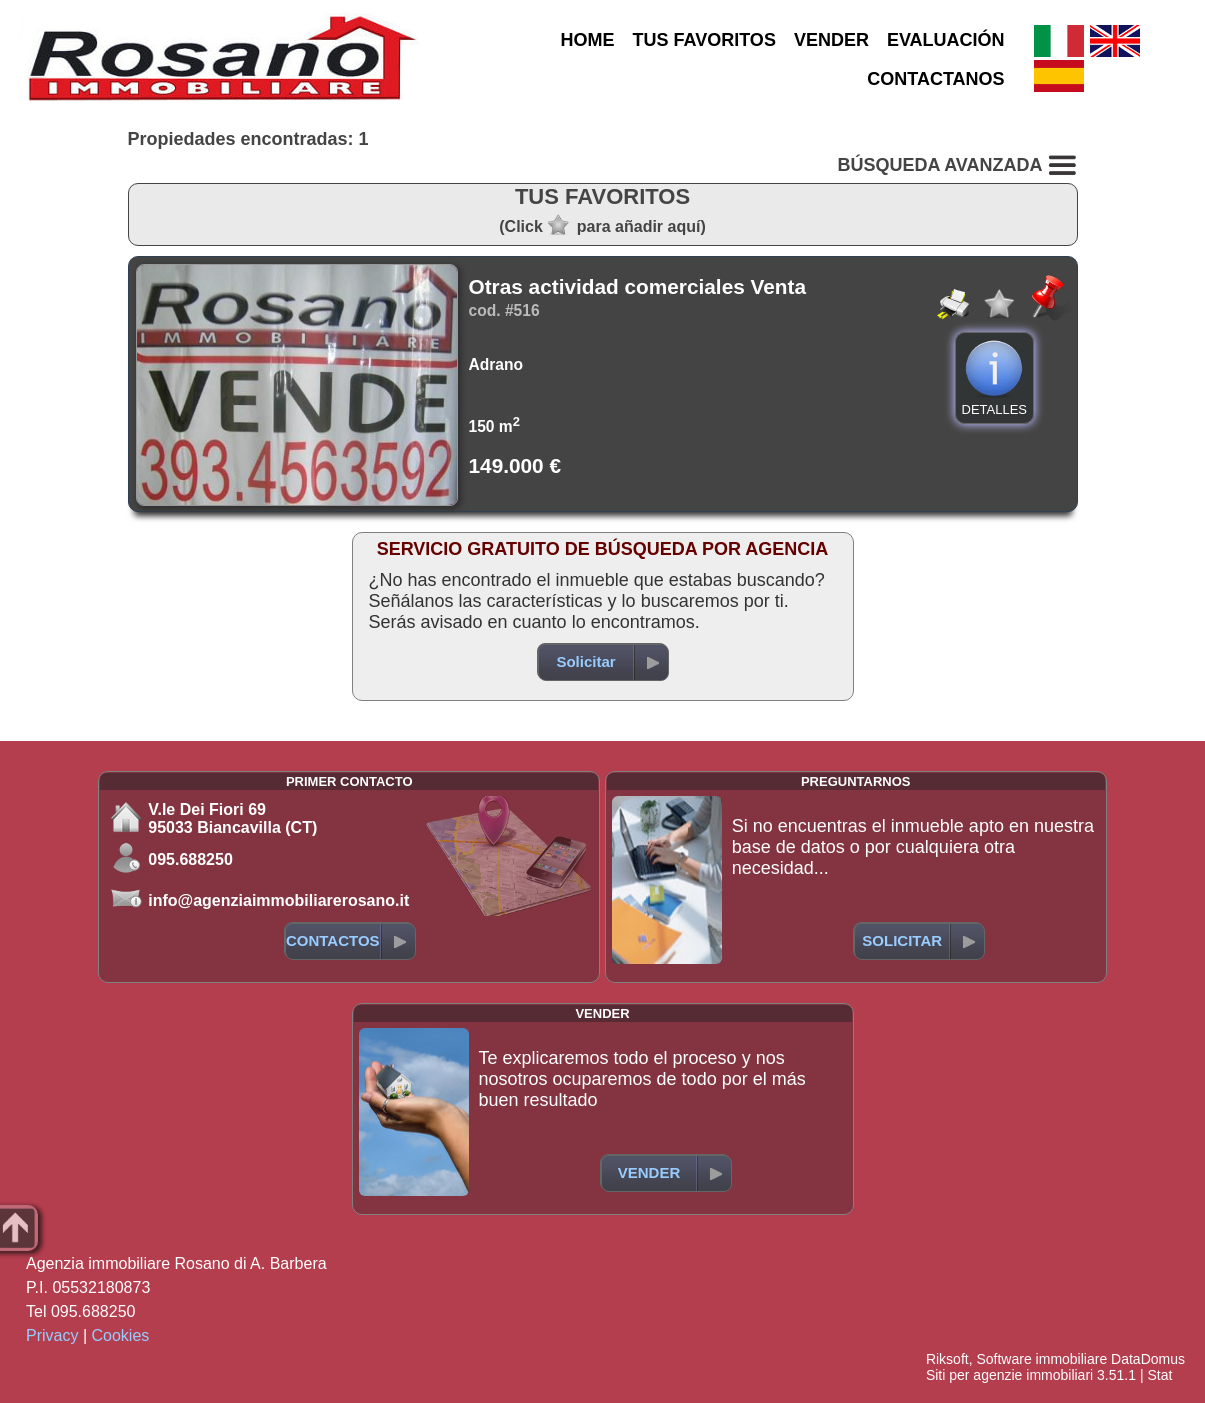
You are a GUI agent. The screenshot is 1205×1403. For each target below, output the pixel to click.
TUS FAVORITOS (704, 40)
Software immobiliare (1041, 1359)
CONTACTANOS (935, 79)
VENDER (831, 40)
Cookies (121, 1335)
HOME (588, 40)
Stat (1159, 1375)
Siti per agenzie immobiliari (1009, 1375)
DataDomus (1148, 1359)
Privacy (52, 1335)
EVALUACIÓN (946, 40)
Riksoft (947, 1359)
